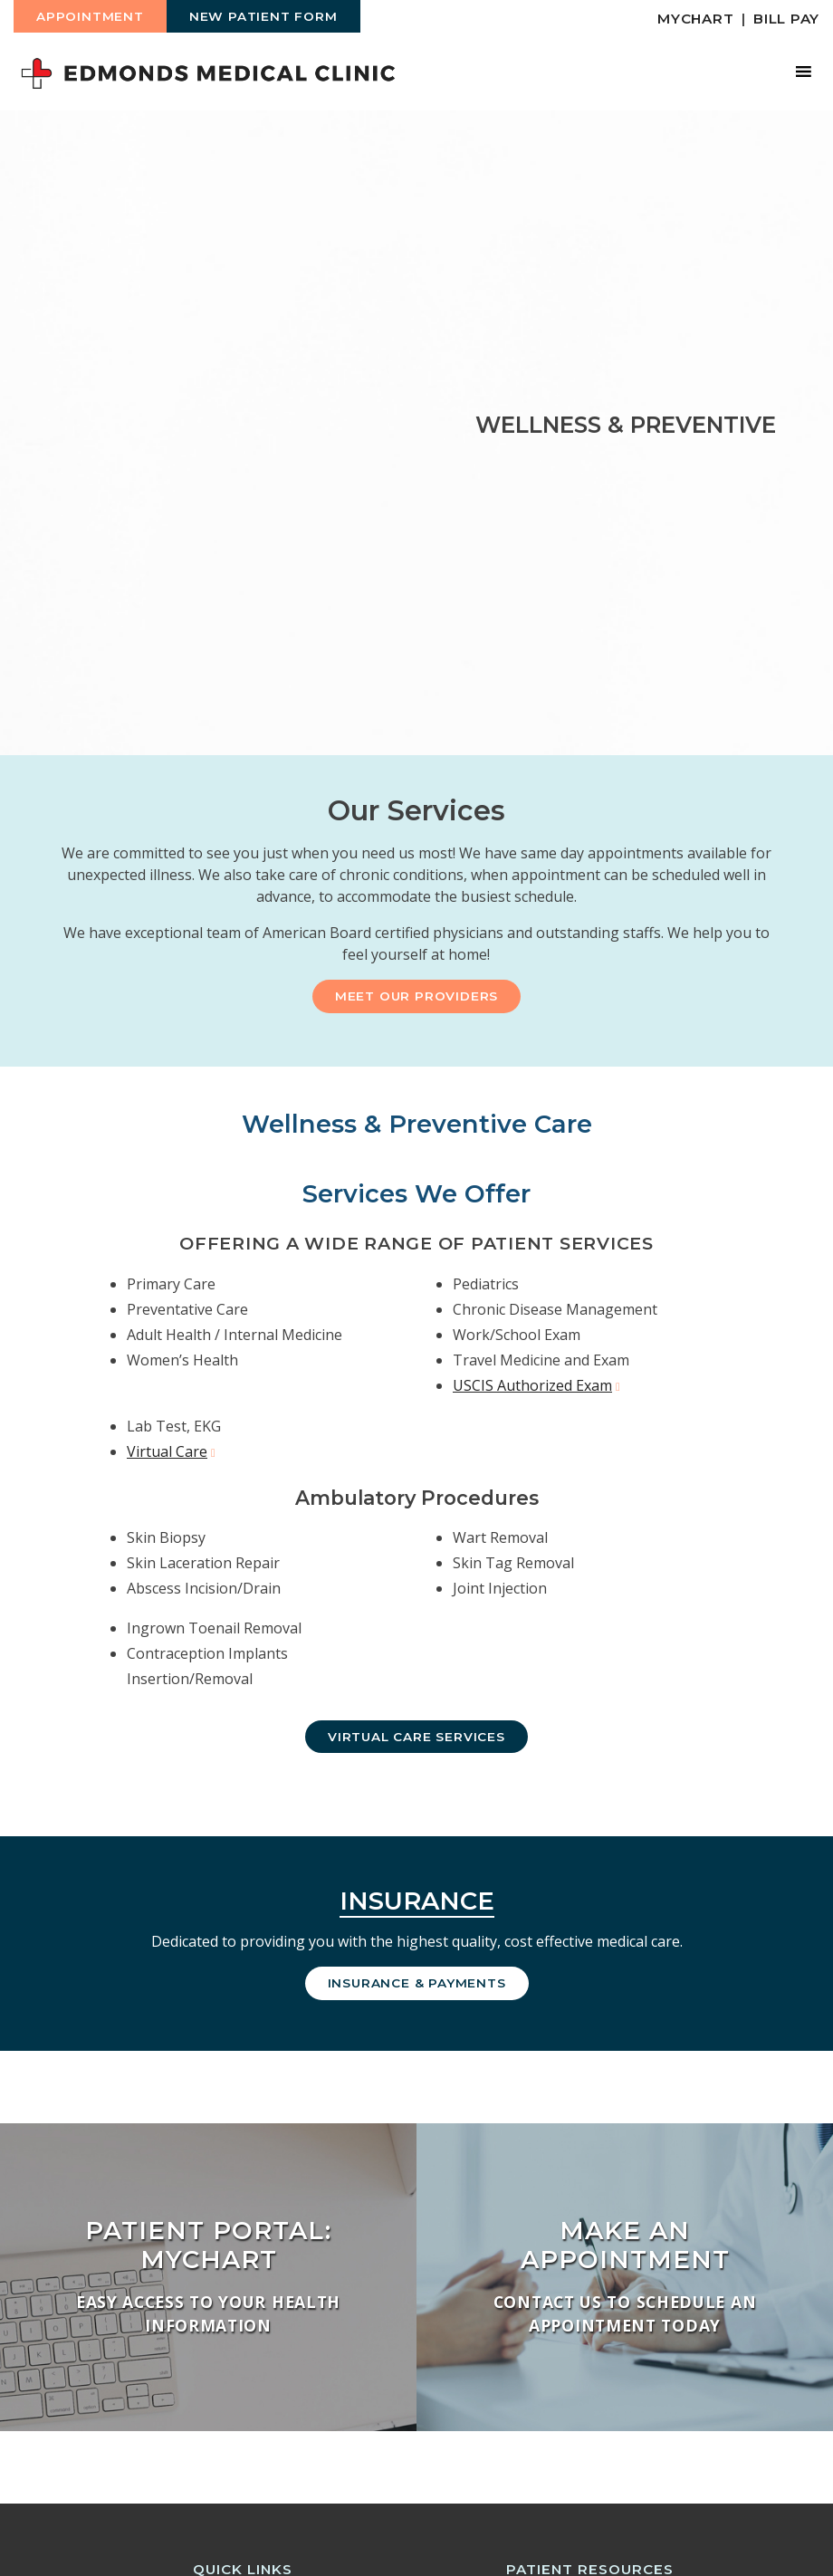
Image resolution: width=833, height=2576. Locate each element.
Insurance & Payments (417, 1983)
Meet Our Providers (416, 996)
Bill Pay (786, 18)
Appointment (90, 16)
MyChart (695, 18)
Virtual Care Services (416, 1736)
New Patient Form (263, 16)
